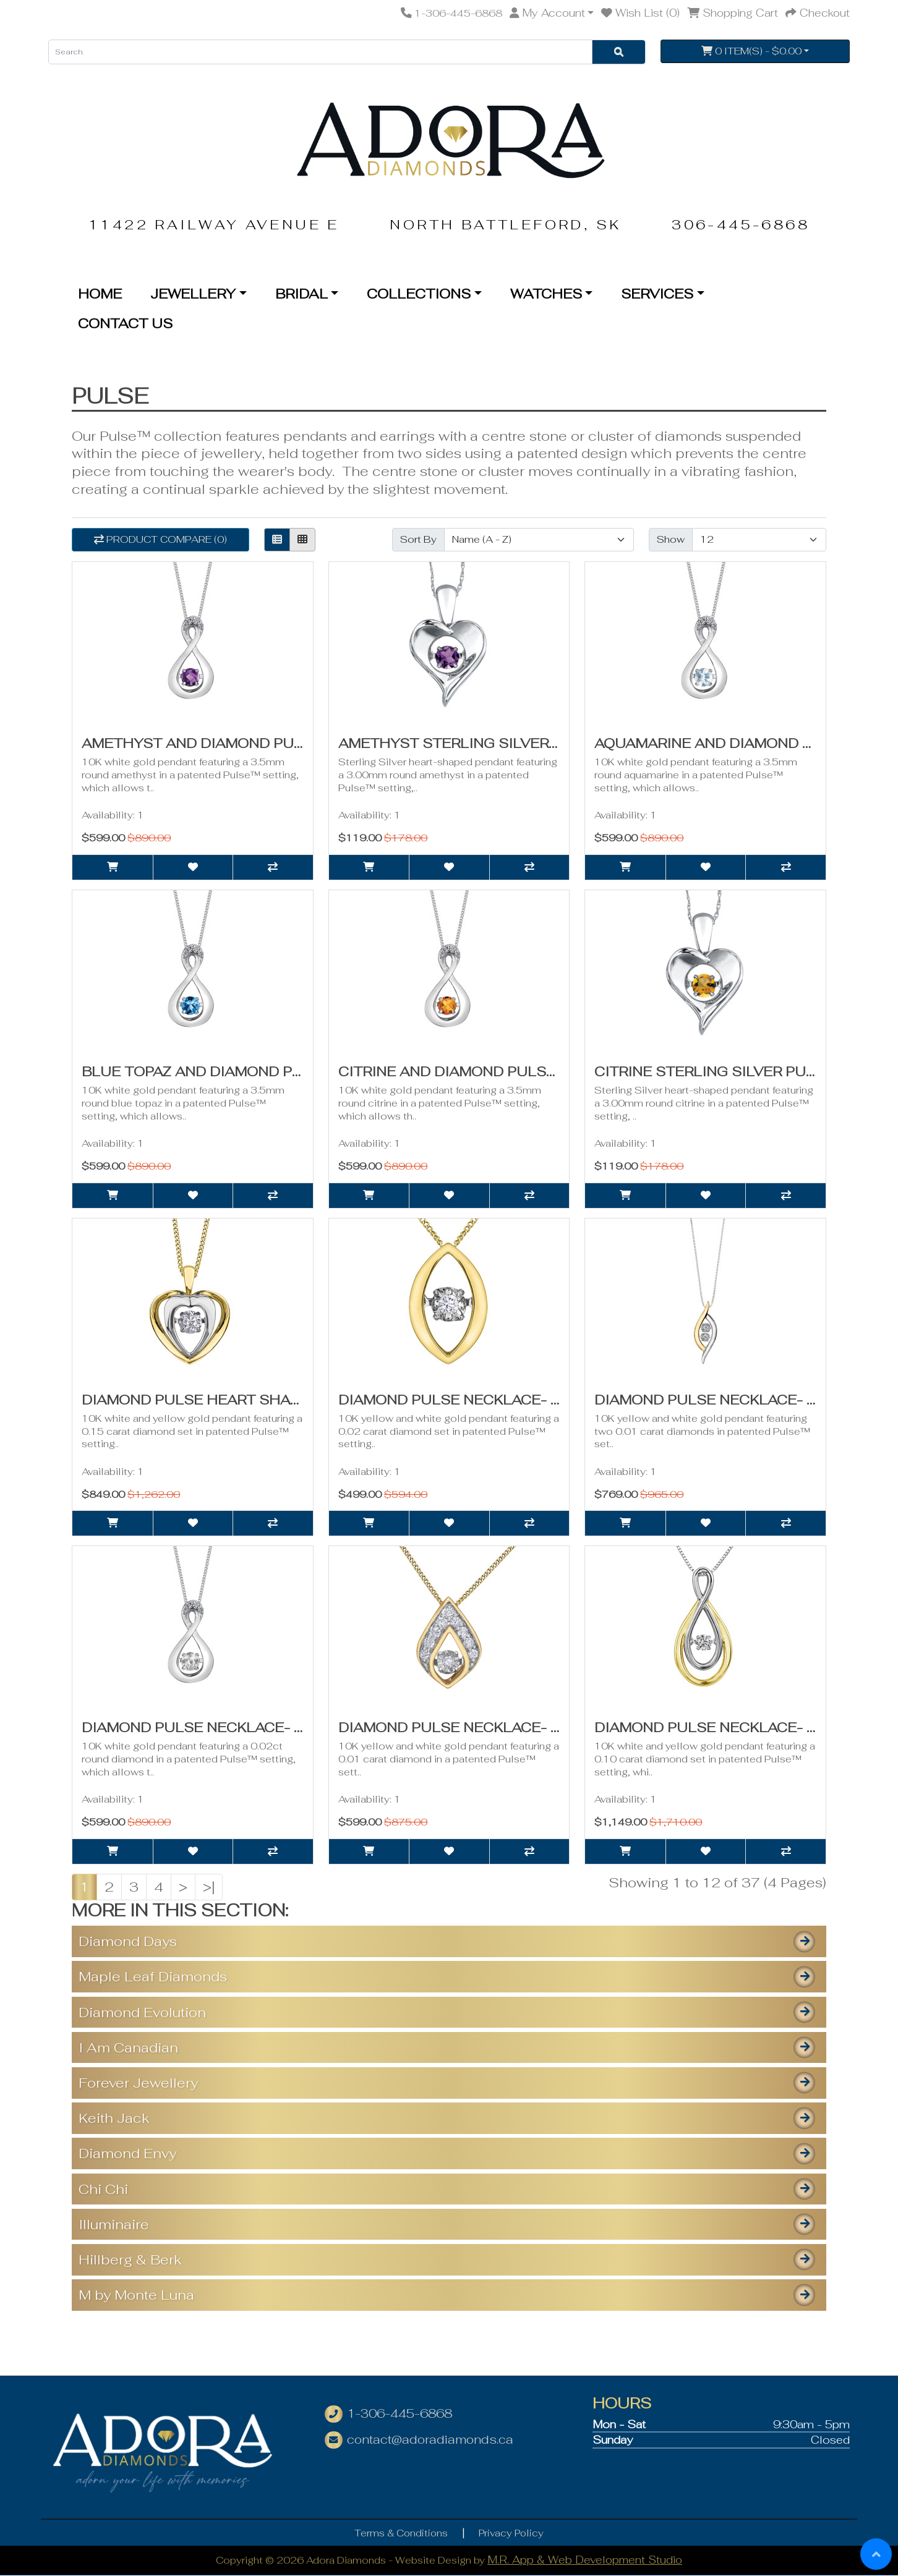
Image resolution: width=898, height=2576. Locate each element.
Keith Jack (114, 2118)
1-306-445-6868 (399, 2413)
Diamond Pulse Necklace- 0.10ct (725, 1727)
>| (209, 1886)
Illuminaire (114, 2224)
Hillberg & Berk (130, 2259)
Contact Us (125, 323)
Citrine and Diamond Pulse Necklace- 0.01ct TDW (535, 1071)
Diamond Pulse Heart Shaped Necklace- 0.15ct (271, 1399)
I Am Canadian (128, 2047)
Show (671, 539)
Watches (546, 293)
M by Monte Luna (136, 2294)
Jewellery (193, 293)
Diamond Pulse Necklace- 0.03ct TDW (231, 1727)
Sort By (418, 539)
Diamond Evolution (142, 2012)
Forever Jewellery (138, 2082)
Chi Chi (103, 2189)
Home (100, 293)
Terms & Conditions (401, 2533)
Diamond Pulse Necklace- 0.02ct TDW (743, 1399)
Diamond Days (128, 1941)
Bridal (301, 293)
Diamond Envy (127, 2153)
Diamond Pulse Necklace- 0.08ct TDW (487, 1727)
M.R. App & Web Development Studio (584, 2560)
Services (657, 293)
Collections (419, 293)
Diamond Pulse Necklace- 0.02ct (469, 1399)
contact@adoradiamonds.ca (430, 2439)
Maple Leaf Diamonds (153, 1976)
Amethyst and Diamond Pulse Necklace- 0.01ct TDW (290, 743)
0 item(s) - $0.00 (751, 51)
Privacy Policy (511, 2533)
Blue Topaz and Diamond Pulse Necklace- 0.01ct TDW (295, 1071)
